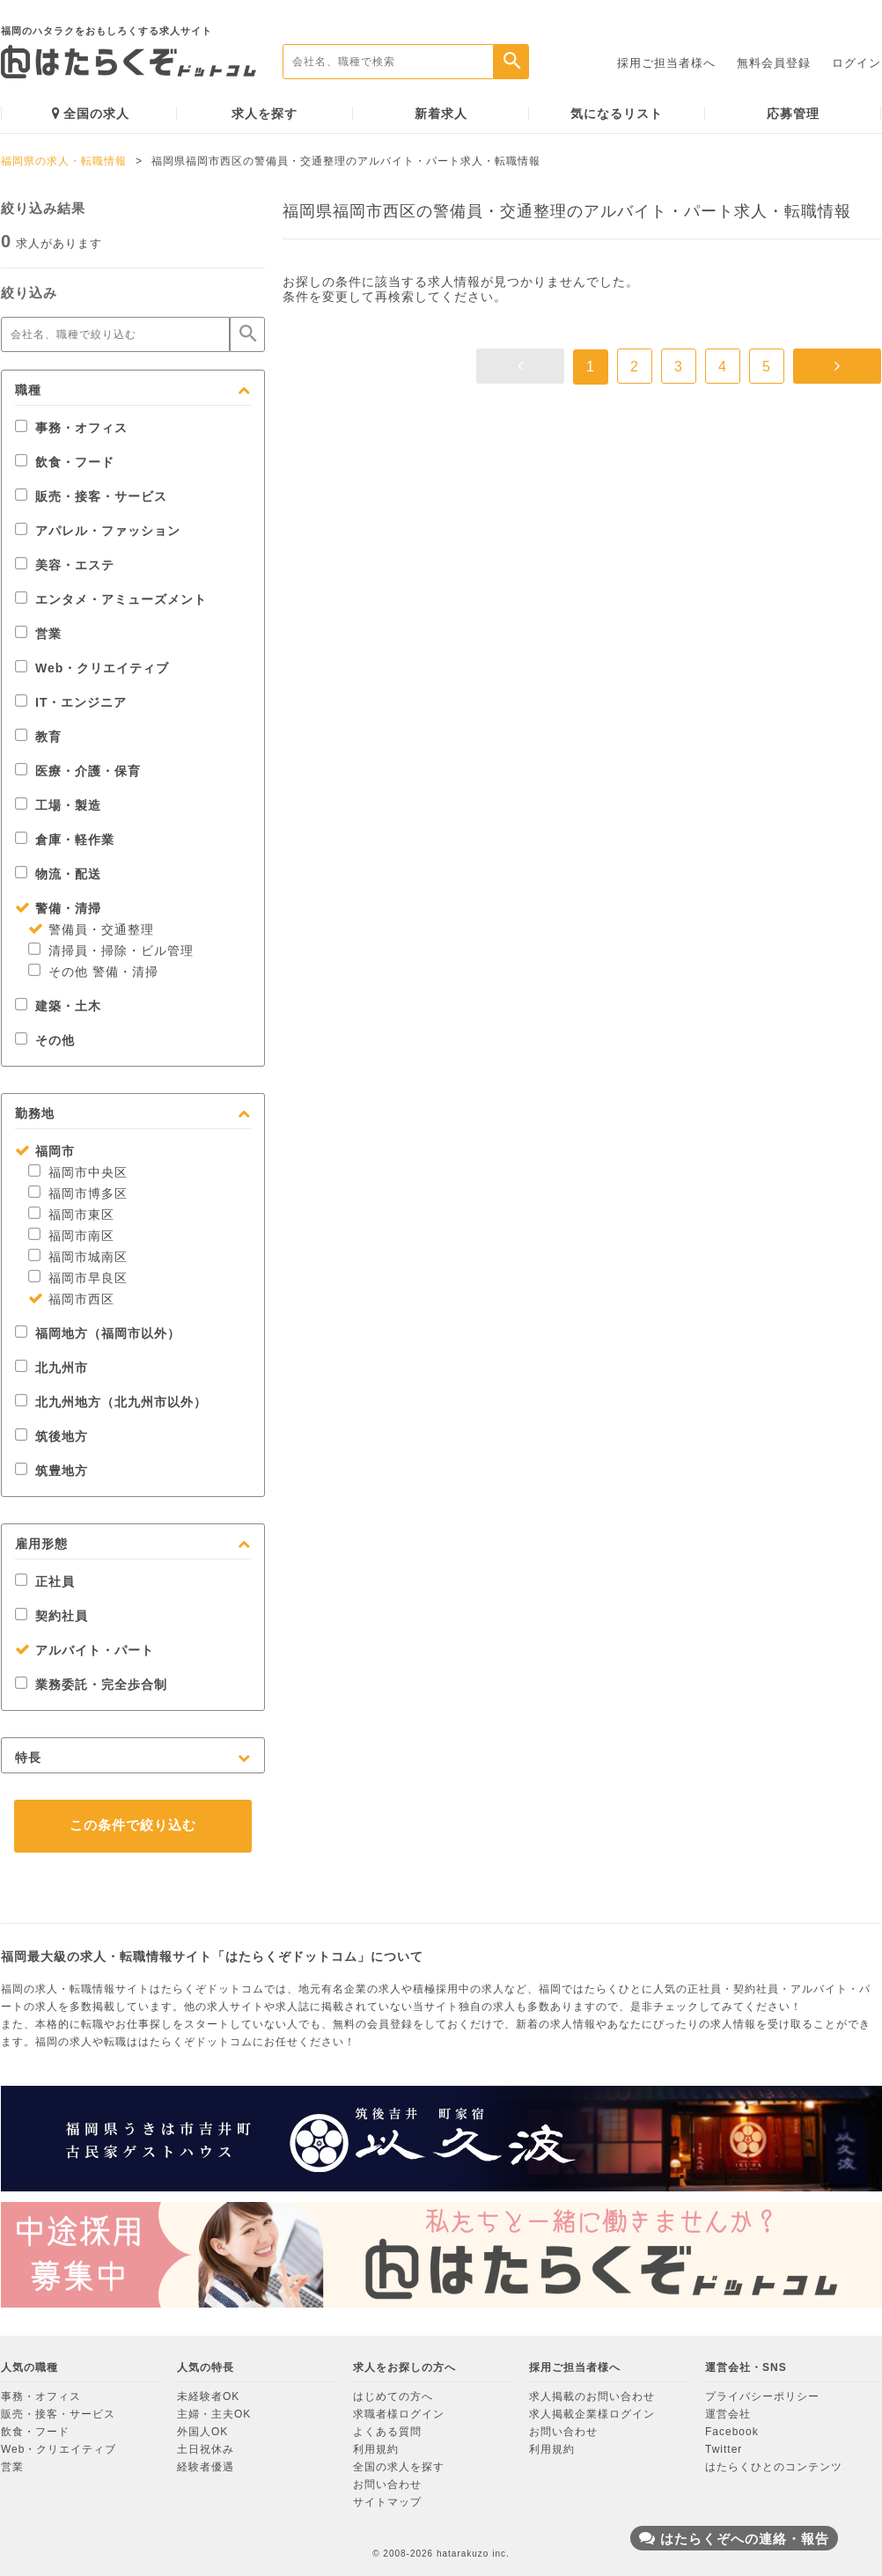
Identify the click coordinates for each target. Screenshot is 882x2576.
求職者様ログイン (399, 2414)
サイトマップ (387, 2502)
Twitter (723, 2449)
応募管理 (793, 113)
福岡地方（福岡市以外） (97, 1333)
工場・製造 (58, 805)
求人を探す (265, 113)
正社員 (45, 1581)
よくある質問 (387, 2432)
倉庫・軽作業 (64, 840)
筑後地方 (51, 1436)
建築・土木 (58, 1006)
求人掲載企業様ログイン (592, 2414)
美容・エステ (64, 565)
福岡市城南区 (78, 1257)
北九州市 (51, 1368)
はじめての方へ (393, 2396)
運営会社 (728, 2414)
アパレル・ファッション (97, 531)
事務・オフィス (71, 428)
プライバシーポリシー (762, 2396)
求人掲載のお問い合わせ (592, 2396)
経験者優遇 (205, 2467)
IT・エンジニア (71, 702)
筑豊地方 (51, 1471)
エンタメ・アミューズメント (111, 599)
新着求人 (441, 113)
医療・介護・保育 (78, 771)
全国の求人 (90, 113)
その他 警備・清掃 (93, 972)
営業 (38, 634)
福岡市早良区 (78, 1278)
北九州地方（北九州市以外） (111, 1402)
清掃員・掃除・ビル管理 (111, 950)
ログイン (856, 63)
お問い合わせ (387, 2484)
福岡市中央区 (78, 1172)
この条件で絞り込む (133, 1824)
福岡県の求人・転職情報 (64, 161)
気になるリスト (616, 113)
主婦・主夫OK (214, 2414)
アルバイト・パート (84, 1650)
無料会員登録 (774, 63)
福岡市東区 (71, 1214)
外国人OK (202, 2432)
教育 (38, 737)
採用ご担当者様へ (666, 63)
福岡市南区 (71, 1236)
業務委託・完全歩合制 (91, 1684)
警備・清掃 (58, 908)
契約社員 (51, 1616)
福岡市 (45, 1151)
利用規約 (376, 2449)
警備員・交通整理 (91, 929)
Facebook (732, 2432)
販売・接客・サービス (91, 496)
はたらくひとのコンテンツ (773, 2467)
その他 (45, 1040)
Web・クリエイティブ (92, 668)
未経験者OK (208, 2396)
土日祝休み (205, 2449)
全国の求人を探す (399, 2467)
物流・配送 (58, 874)
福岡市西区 (71, 1299)
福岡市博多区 (78, 1193)
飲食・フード (64, 462)
